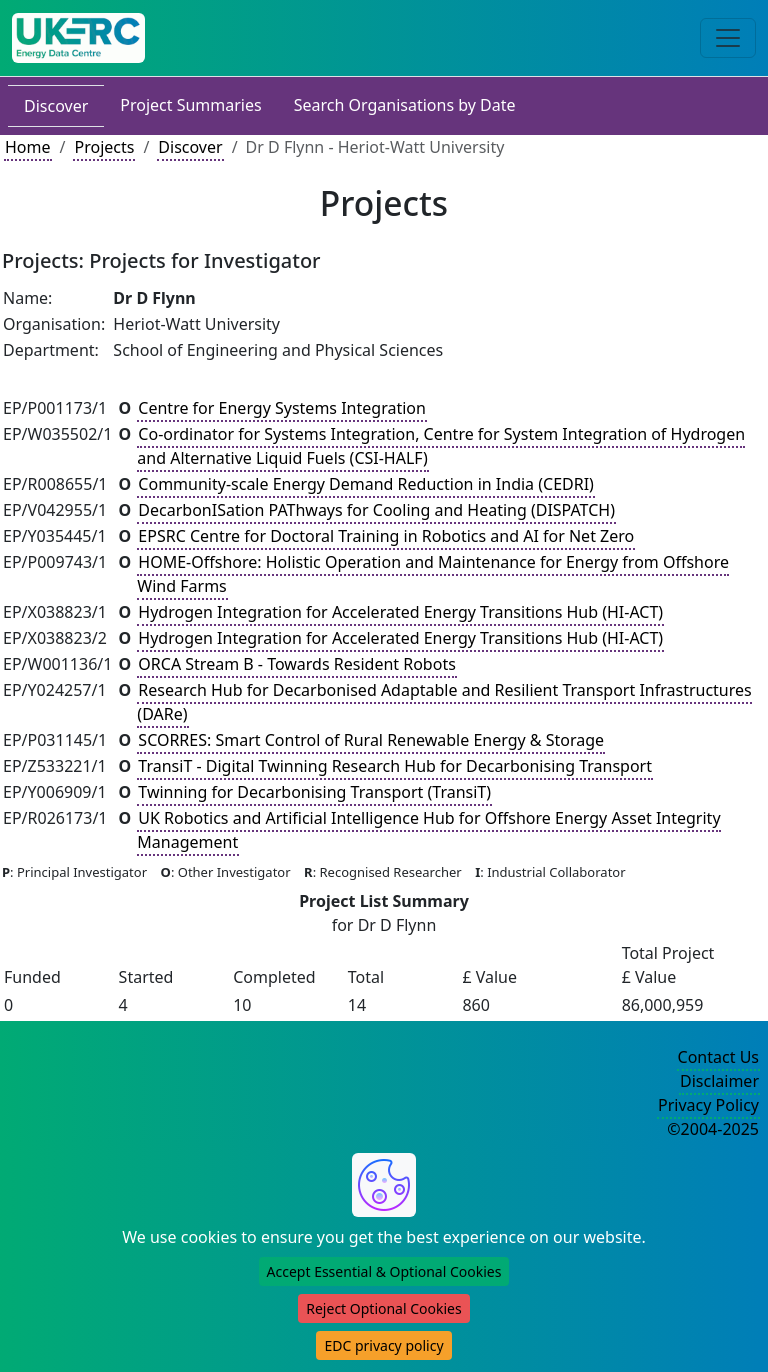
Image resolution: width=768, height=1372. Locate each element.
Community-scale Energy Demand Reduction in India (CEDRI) (366, 484)
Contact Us (718, 1057)
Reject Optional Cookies (383, 1308)
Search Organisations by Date (405, 105)
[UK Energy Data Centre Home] (78, 38)
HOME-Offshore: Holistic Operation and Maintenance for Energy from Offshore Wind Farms (433, 574)
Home (28, 147)
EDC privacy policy (383, 1345)
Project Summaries (190, 105)
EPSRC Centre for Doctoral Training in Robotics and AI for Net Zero (386, 536)
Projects (104, 147)
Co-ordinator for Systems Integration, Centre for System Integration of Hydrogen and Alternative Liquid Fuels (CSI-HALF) (441, 446)
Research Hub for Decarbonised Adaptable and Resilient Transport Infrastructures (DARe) (444, 702)
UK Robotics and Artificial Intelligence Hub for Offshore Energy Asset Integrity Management (428, 830)
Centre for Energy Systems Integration (282, 408)
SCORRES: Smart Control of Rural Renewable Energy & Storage (371, 740)
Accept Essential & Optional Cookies (384, 1271)
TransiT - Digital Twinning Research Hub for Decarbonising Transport (395, 766)
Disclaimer (719, 1081)
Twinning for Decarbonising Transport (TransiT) (314, 792)
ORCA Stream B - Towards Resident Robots (296, 664)
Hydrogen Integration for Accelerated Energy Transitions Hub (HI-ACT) (400, 612)
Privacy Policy (708, 1105)
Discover (56, 106)
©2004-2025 (713, 1129)
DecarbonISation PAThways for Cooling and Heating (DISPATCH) (376, 510)
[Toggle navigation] (728, 38)
